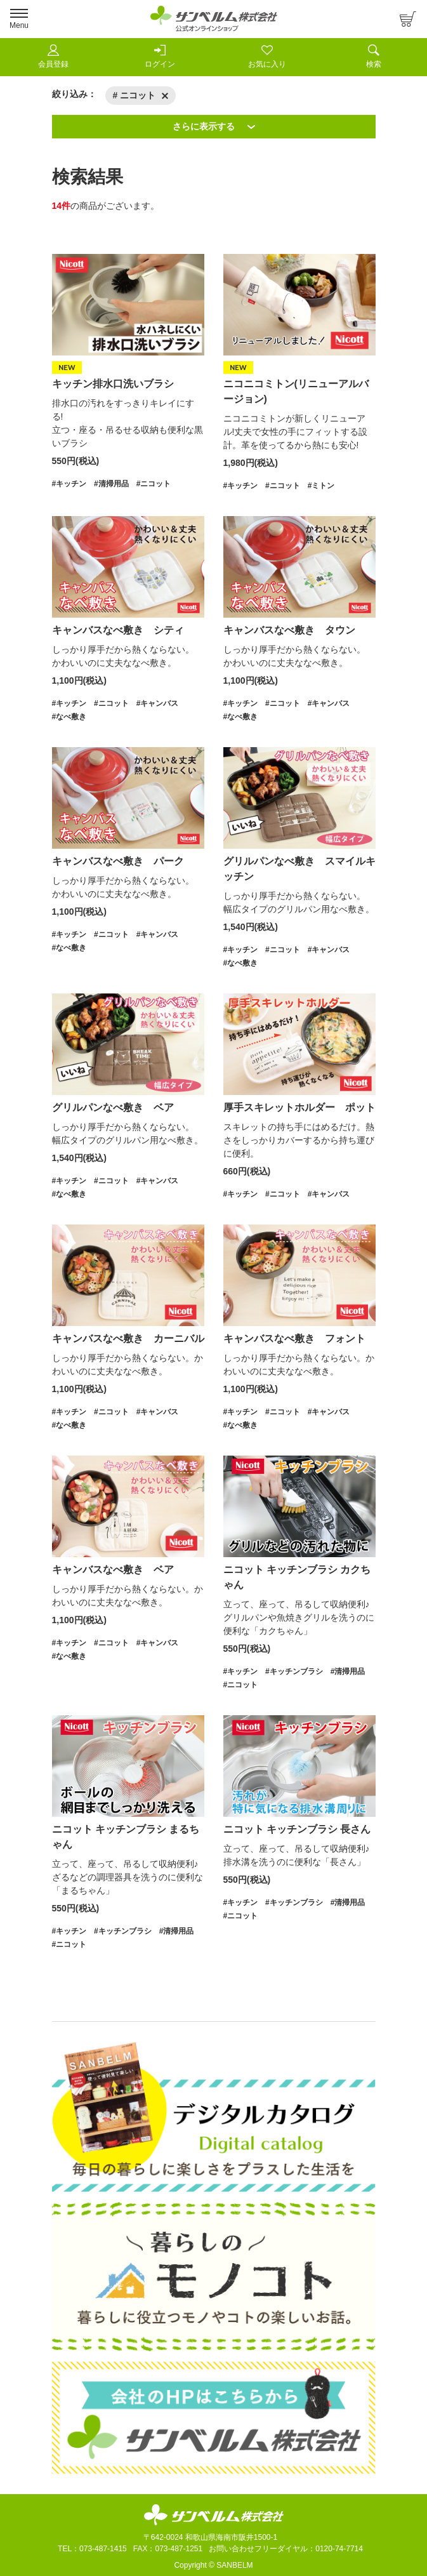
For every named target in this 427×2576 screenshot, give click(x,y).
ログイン (160, 56)
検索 (373, 56)
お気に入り (267, 56)
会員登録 (53, 56)
